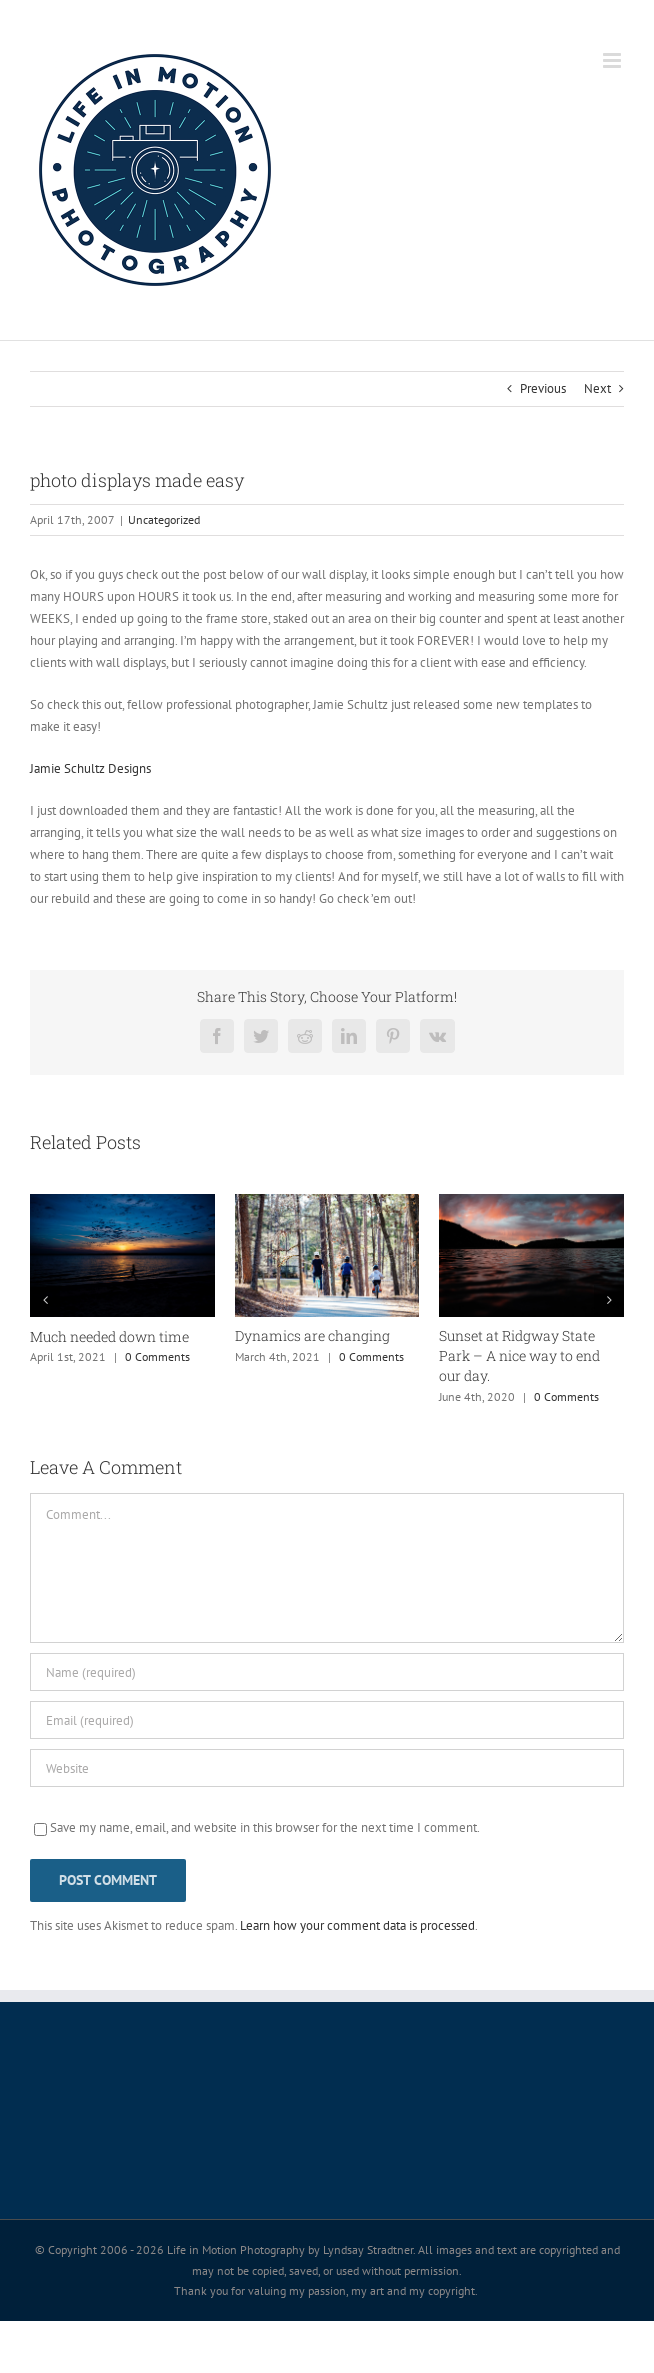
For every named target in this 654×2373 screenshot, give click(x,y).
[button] (45, 1300)
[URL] (327, 1768)
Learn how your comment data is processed (357, 1925)
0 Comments (157, 1356)
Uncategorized (164, 519)
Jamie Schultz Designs (90, 768)
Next (597, 388)
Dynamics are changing (312, 1335)
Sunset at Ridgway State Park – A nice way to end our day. (519, 1355)
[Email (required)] (327, 1720)
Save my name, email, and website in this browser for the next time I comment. (265, 1827)
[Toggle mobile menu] (613, 60)
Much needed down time (109, 1336)
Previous (543, 388)
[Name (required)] (327, 1672)
